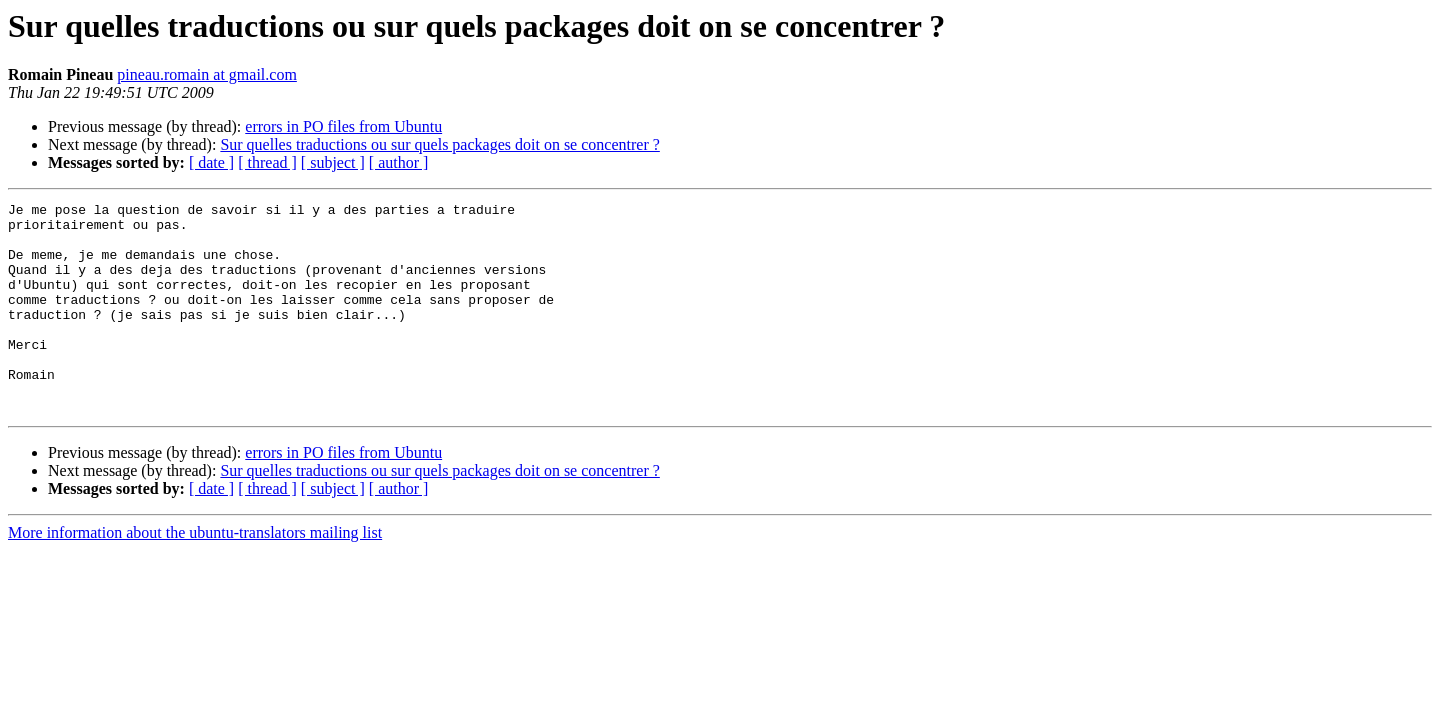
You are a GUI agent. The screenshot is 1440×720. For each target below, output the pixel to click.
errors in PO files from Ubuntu (343, 126)
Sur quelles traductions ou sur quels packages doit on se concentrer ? (439, 144)
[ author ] (399, 162)
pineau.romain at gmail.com (207, 74)
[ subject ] (333, 162)
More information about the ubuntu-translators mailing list (195, 574)
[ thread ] (267, 162)
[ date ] (211, 162)
